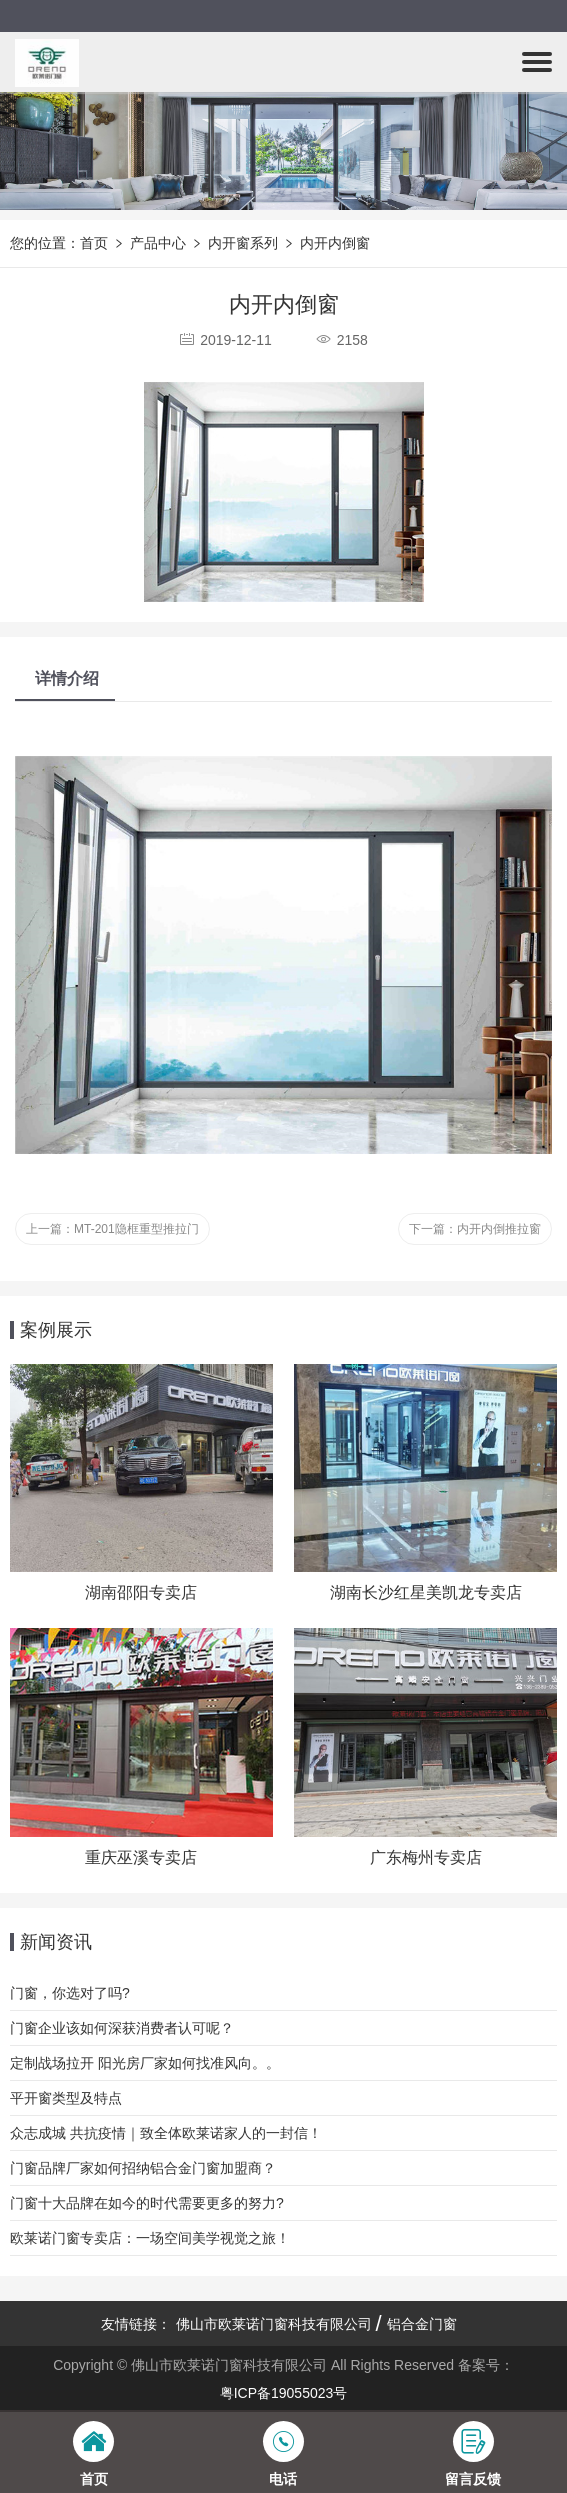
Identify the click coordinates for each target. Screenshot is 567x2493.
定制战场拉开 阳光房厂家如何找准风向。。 (145, 2063)
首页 (94, 243)
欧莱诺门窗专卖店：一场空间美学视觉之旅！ (150, 2238)
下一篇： (475, 1229)
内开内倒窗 (335, 243)
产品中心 (158, 243)
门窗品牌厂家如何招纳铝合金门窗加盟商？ (143, 2168)
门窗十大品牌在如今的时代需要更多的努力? (147, 2203)
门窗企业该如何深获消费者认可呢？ (122, 2028)
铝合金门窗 (422, 2324)
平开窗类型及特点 (66, 2098)
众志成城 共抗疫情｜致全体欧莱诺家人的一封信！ (166, 2133)
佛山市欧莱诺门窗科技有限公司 (274, 2324)
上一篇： (112, 1229)
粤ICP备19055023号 (284, 2393)
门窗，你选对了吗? (70, 1993)
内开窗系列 (243, 243)
